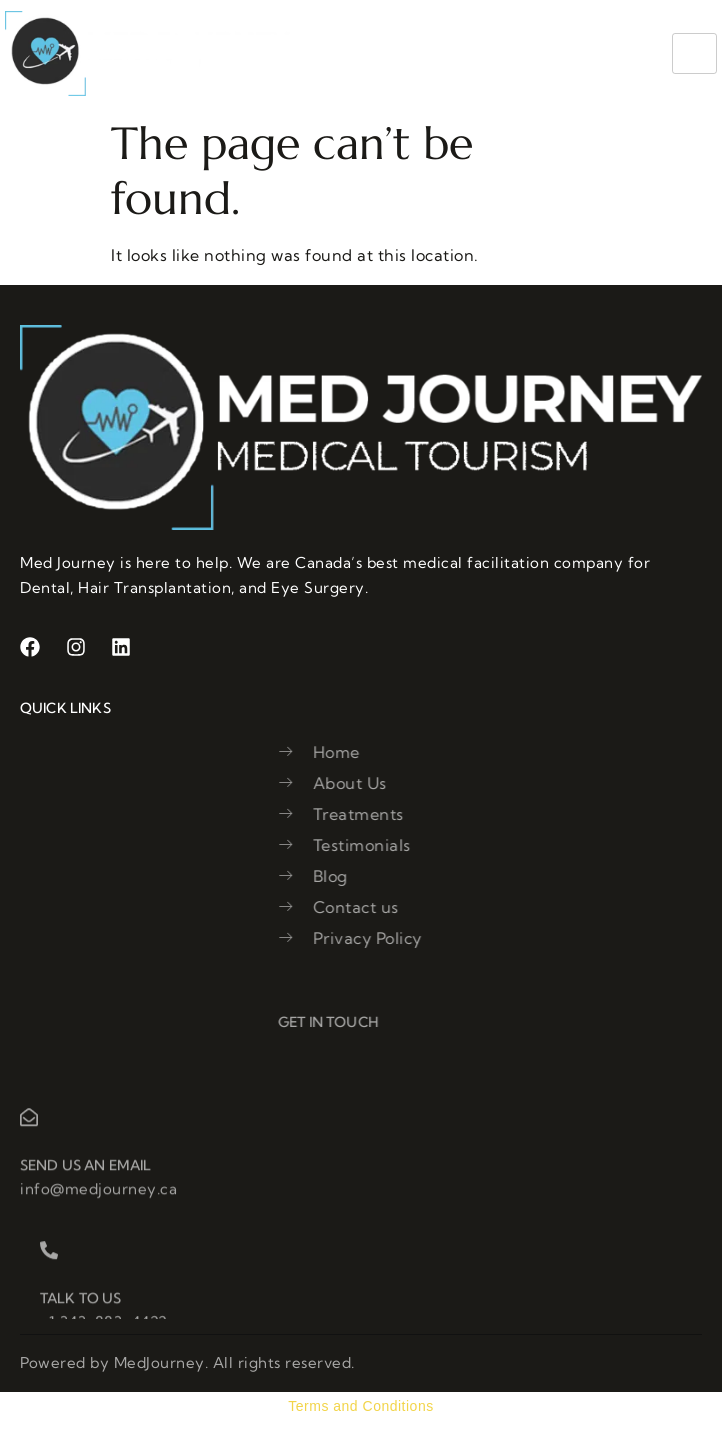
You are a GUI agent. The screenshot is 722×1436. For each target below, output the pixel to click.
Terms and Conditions (360, 1406)
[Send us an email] (29, 1139)
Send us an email (85, 1187)
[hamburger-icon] (694, 53)
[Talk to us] (49, 1272)
